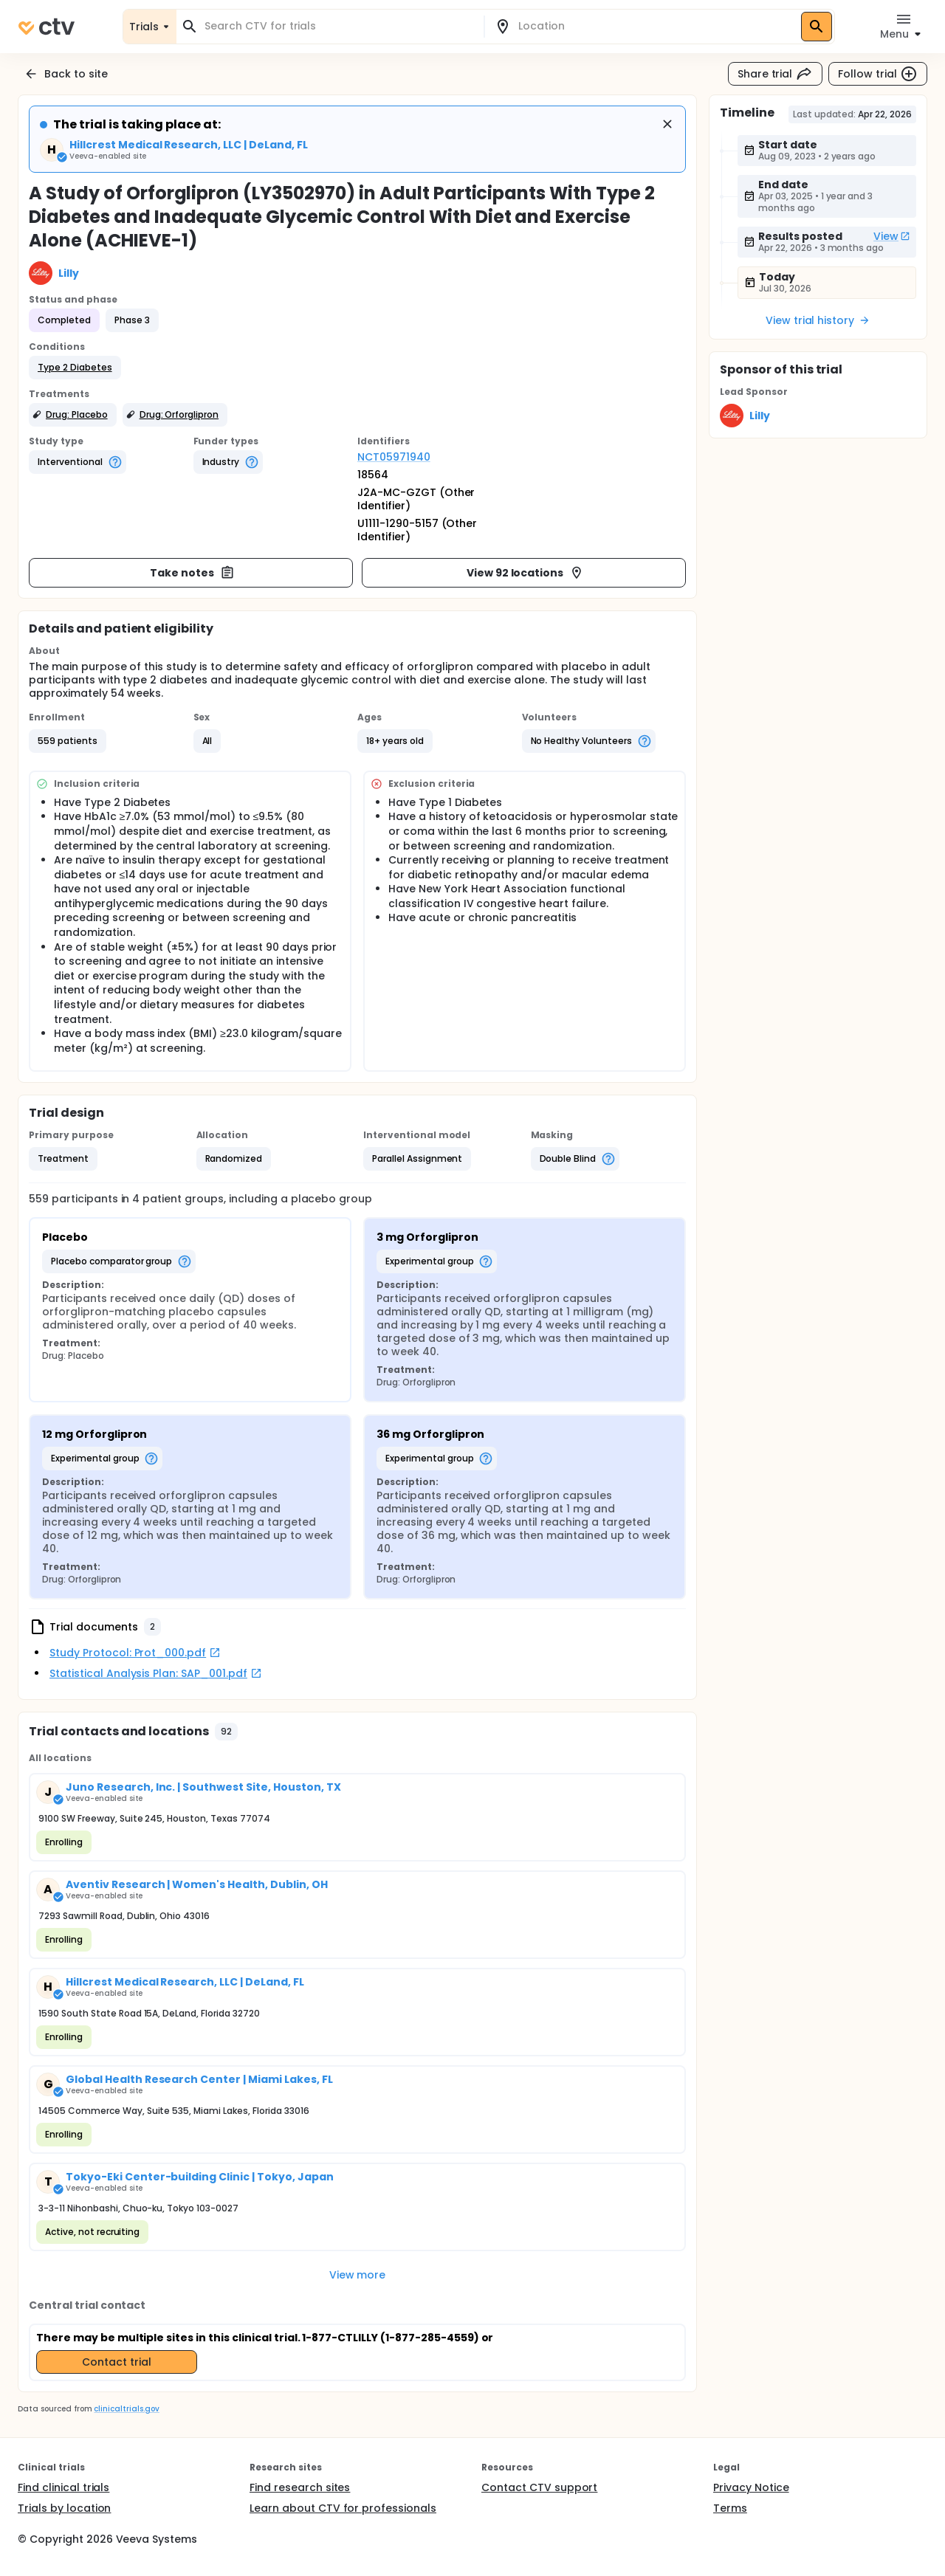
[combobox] (339, 26)
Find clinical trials (63, 2487)
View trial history (818, 320)
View (891, 236)
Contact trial (116, 2362)
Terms (730, 2508)
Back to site (66, 73)
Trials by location (64, 2508)
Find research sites (300, 2487)
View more (357, 2274)
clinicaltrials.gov (126, 2408)
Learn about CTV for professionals (343, 2508)
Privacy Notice (751, 2487)
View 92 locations (526, 572)
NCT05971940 (393, 457)
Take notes (192, 572)
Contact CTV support (539, 2487)
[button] (75, 367)
